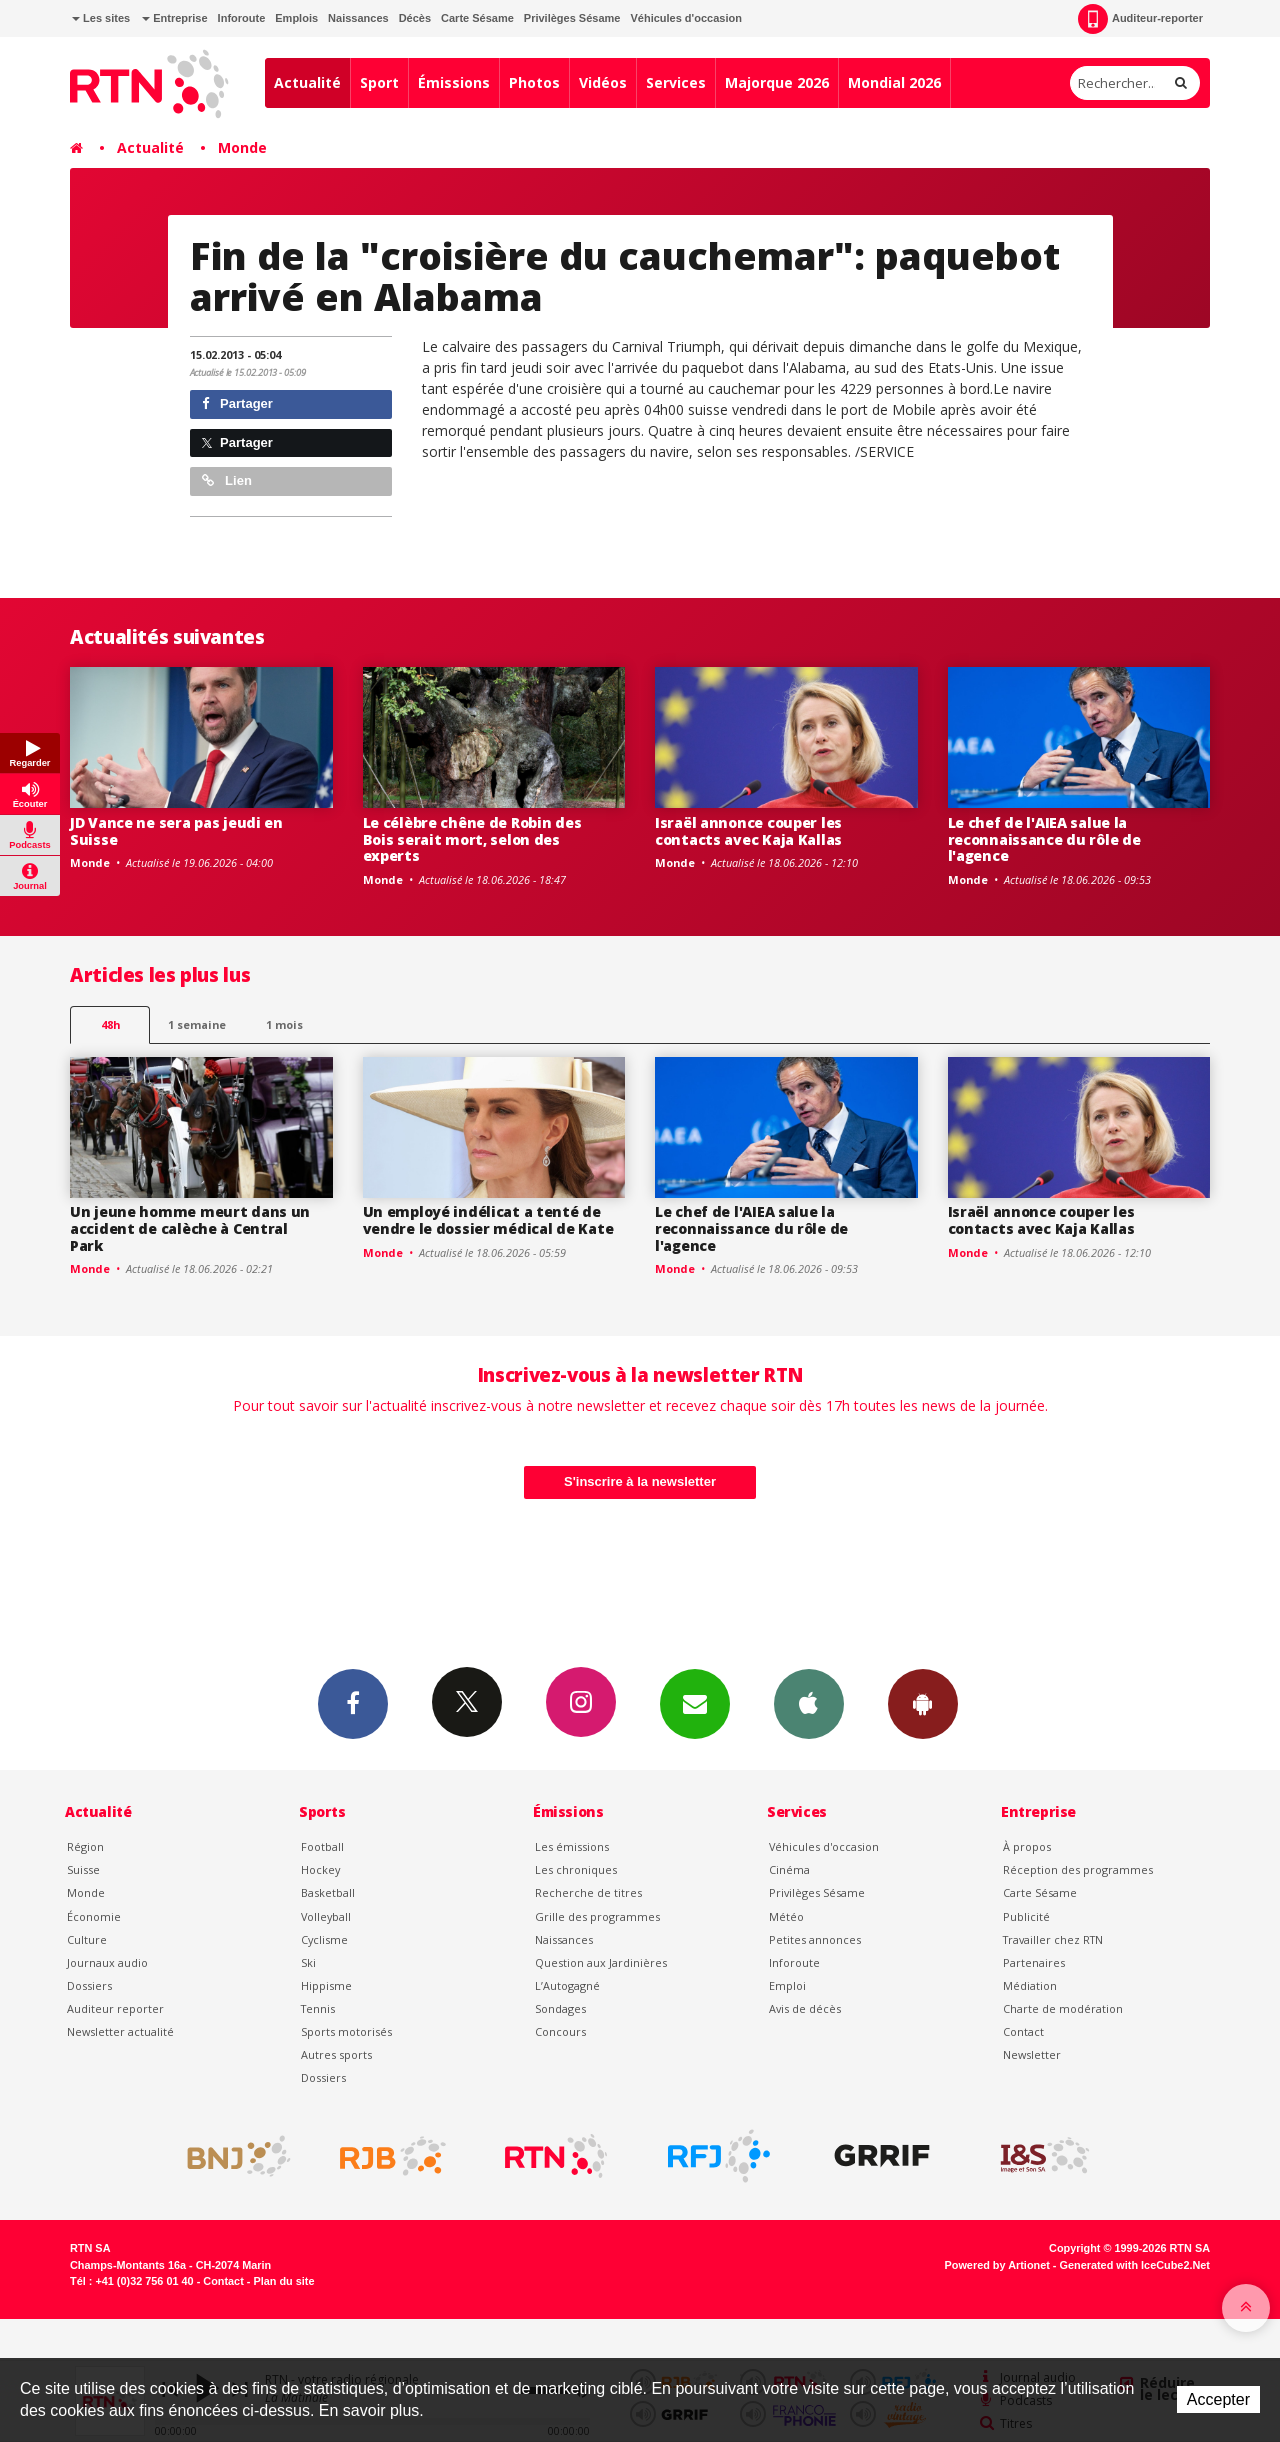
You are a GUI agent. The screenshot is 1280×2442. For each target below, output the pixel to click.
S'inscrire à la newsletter (640, 1481)
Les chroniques (576, 1869)
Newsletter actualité (120, 2031)
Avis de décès (805, 2008)
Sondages (560, 2008)
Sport (379, 82)
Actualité (307, 82)
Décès (415, 18)
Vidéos (603, 82)
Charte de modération (1063, 2008)
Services (676, 82)
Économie (94, 1916)
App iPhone (809, 1703)
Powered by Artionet (997, 2265)
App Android (923, 1703)
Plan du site (283, 2281)
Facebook (353, 1703)
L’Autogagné (567, 1985)
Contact (1023, 2031)
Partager (237, 403)
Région (85, 1846)
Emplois (296, 18)
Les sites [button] (101, 18)
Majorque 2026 (777, 82)
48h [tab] (110, 1024)
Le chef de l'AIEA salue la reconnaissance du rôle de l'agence (1044, 839)
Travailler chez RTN (1053, 1939)
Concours (560, 2031)
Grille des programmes (597, 1916)
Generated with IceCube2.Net (1135, 2265)
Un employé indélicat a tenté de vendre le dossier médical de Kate (488, 1220)
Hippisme (326, 1985)
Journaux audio (107, 1962)
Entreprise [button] (174, 18)
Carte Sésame (477, 18)
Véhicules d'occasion (685, 18)
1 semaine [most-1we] (197, 1024)
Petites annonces (815, 1939)
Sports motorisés (346, 2031)
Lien (227, 480)
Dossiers (89, 1985)
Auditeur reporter (115, 2008)
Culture (87, 1939)
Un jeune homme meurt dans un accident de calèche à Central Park (190, 1228)
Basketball (328, 1892)
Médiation (1030, 1985)
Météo (786, 1916)
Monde (242, 147)
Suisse (83, 1869)
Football (322, 1846)
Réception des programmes (1078, 1869)
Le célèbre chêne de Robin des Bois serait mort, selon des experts (472, 839)
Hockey (320, 1869)
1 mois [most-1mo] (284, 1024)
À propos (1027, 1846)
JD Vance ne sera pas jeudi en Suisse (176, 831)
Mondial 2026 (894, 82)
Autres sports (336, 2054)
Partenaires (1034, 1962)
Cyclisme (324, 1939)
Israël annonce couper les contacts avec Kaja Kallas (748, 831)
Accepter (1218, 2399)
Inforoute (242, 18)
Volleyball (326, 1916)
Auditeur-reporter (1140, 19)
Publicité (1026, 1916)
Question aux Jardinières (601, 1962)
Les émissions (572, 1846)
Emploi (787, 1985)
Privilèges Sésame (572, 18)
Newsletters (695, 1703)
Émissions (454, 82)
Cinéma (789, 1869)
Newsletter (1032, 2054)
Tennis (318, 2008)
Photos (534, 82)
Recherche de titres (588, 1892)
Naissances (358, 18)
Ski (308, 1962)
